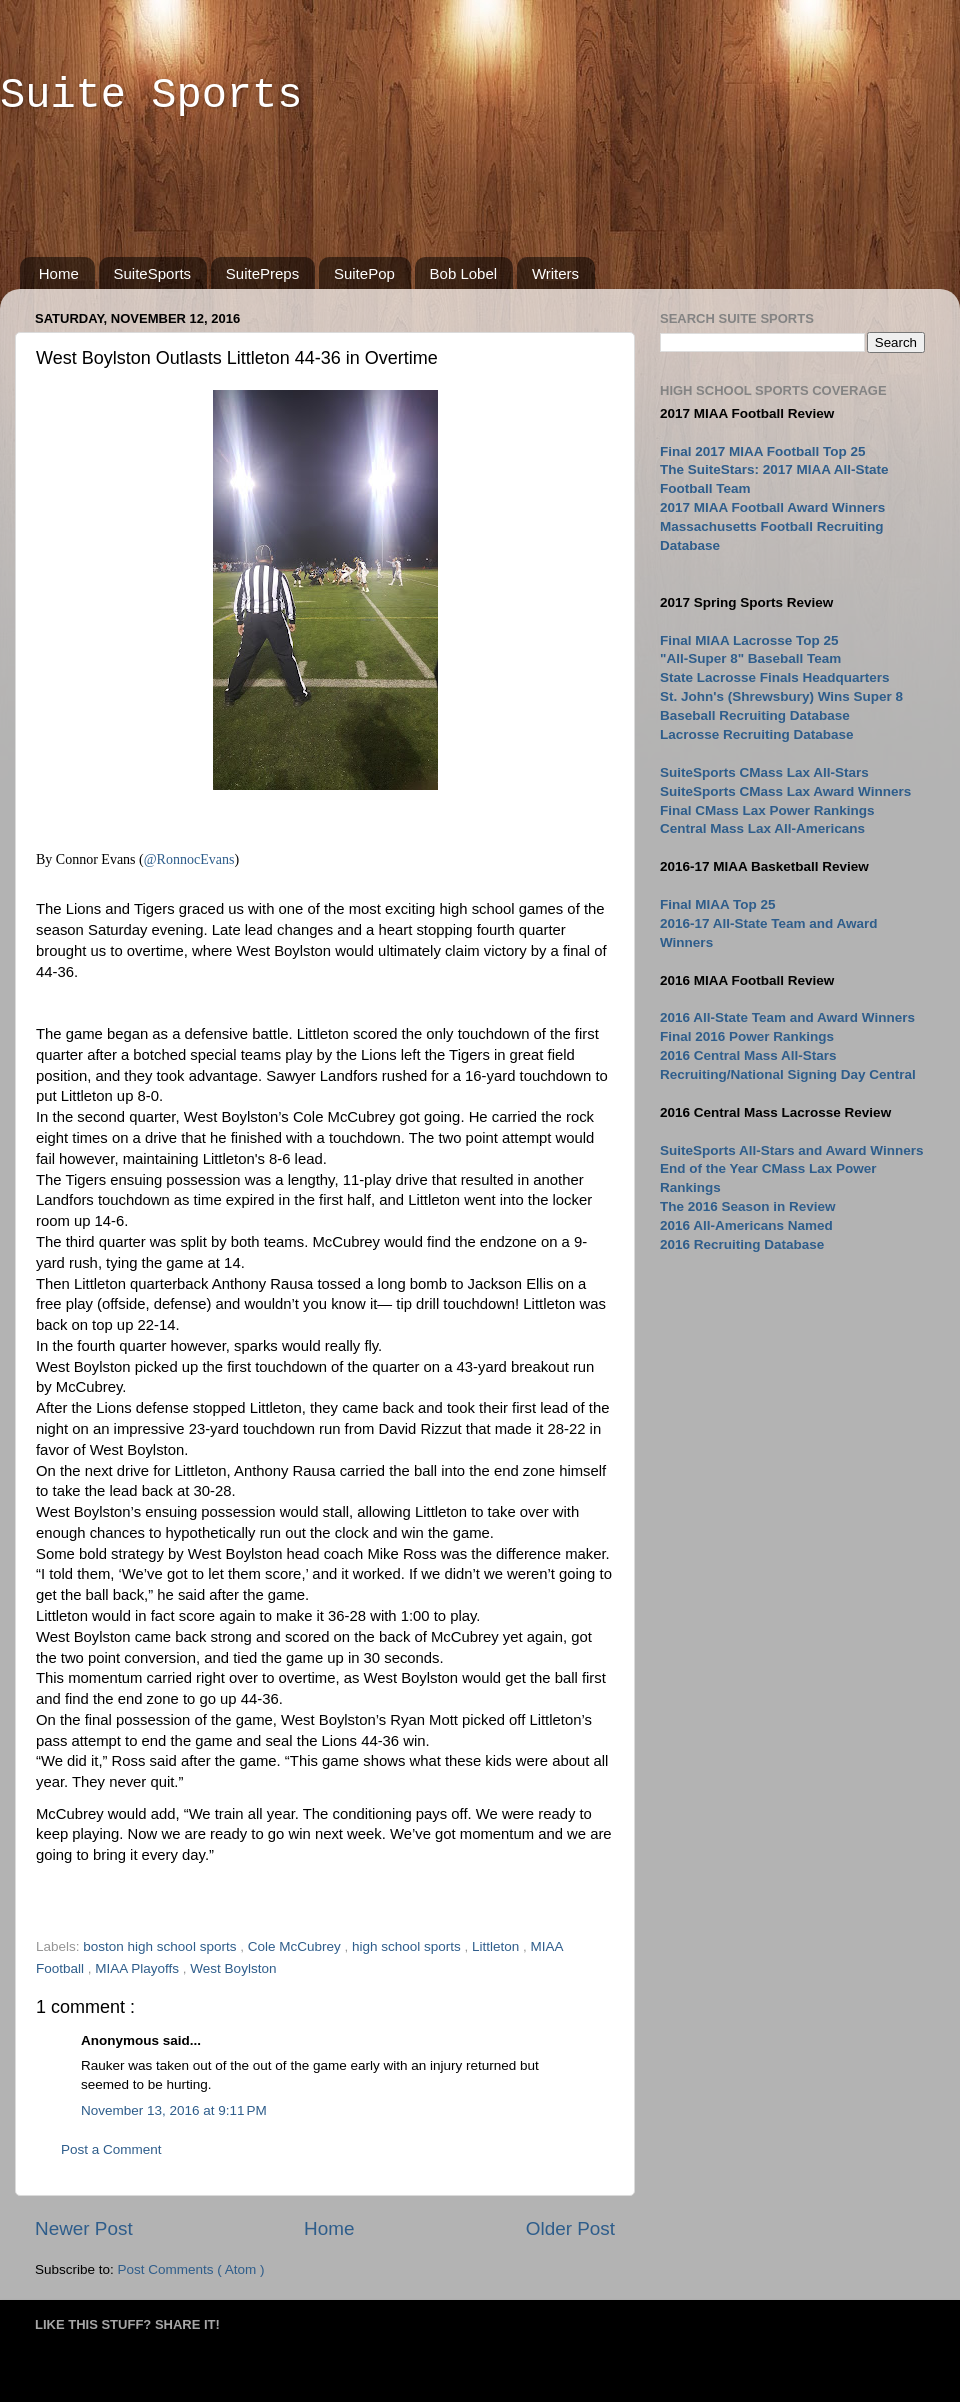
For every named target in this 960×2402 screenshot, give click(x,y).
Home (59, 273)
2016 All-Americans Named (746, 1225)
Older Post (570, 2228)
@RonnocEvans (189, 859)
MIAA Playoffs (139, 1968)
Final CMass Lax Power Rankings (767, 810)
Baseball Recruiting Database (755, 715)
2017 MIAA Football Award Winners (772, 507)
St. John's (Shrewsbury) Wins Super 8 (781, 696)
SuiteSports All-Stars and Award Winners (791, 1150)
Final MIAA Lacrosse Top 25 (749, 640)
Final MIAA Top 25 (718, 904)
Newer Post (84, 2228)
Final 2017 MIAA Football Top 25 (763, 451)
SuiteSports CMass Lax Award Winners (785, 791)
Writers (555, 273)
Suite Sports (151, 96)
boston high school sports (161, 1946)
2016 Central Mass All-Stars (748, 1055)
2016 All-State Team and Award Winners (787, 1017)
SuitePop (364, 273)
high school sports (408, 1946)
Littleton (497, 1946)
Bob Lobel (464, 273)
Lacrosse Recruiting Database (757, 734)
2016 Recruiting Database (742, 1244)
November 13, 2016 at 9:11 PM (174, 2110)
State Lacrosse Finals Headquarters (775, 677)
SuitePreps (262, 273)
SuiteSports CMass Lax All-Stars (764, 772)
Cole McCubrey (296, 1946)
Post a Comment (111, 2149)
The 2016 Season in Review (748, 1206)
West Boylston (233, 1968)
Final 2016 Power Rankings (747, 1036)
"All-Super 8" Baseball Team (750, 658)
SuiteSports (153, 273)
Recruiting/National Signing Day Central (788, 1074)
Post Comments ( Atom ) (191, 2269)
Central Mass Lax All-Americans (762, 828)
